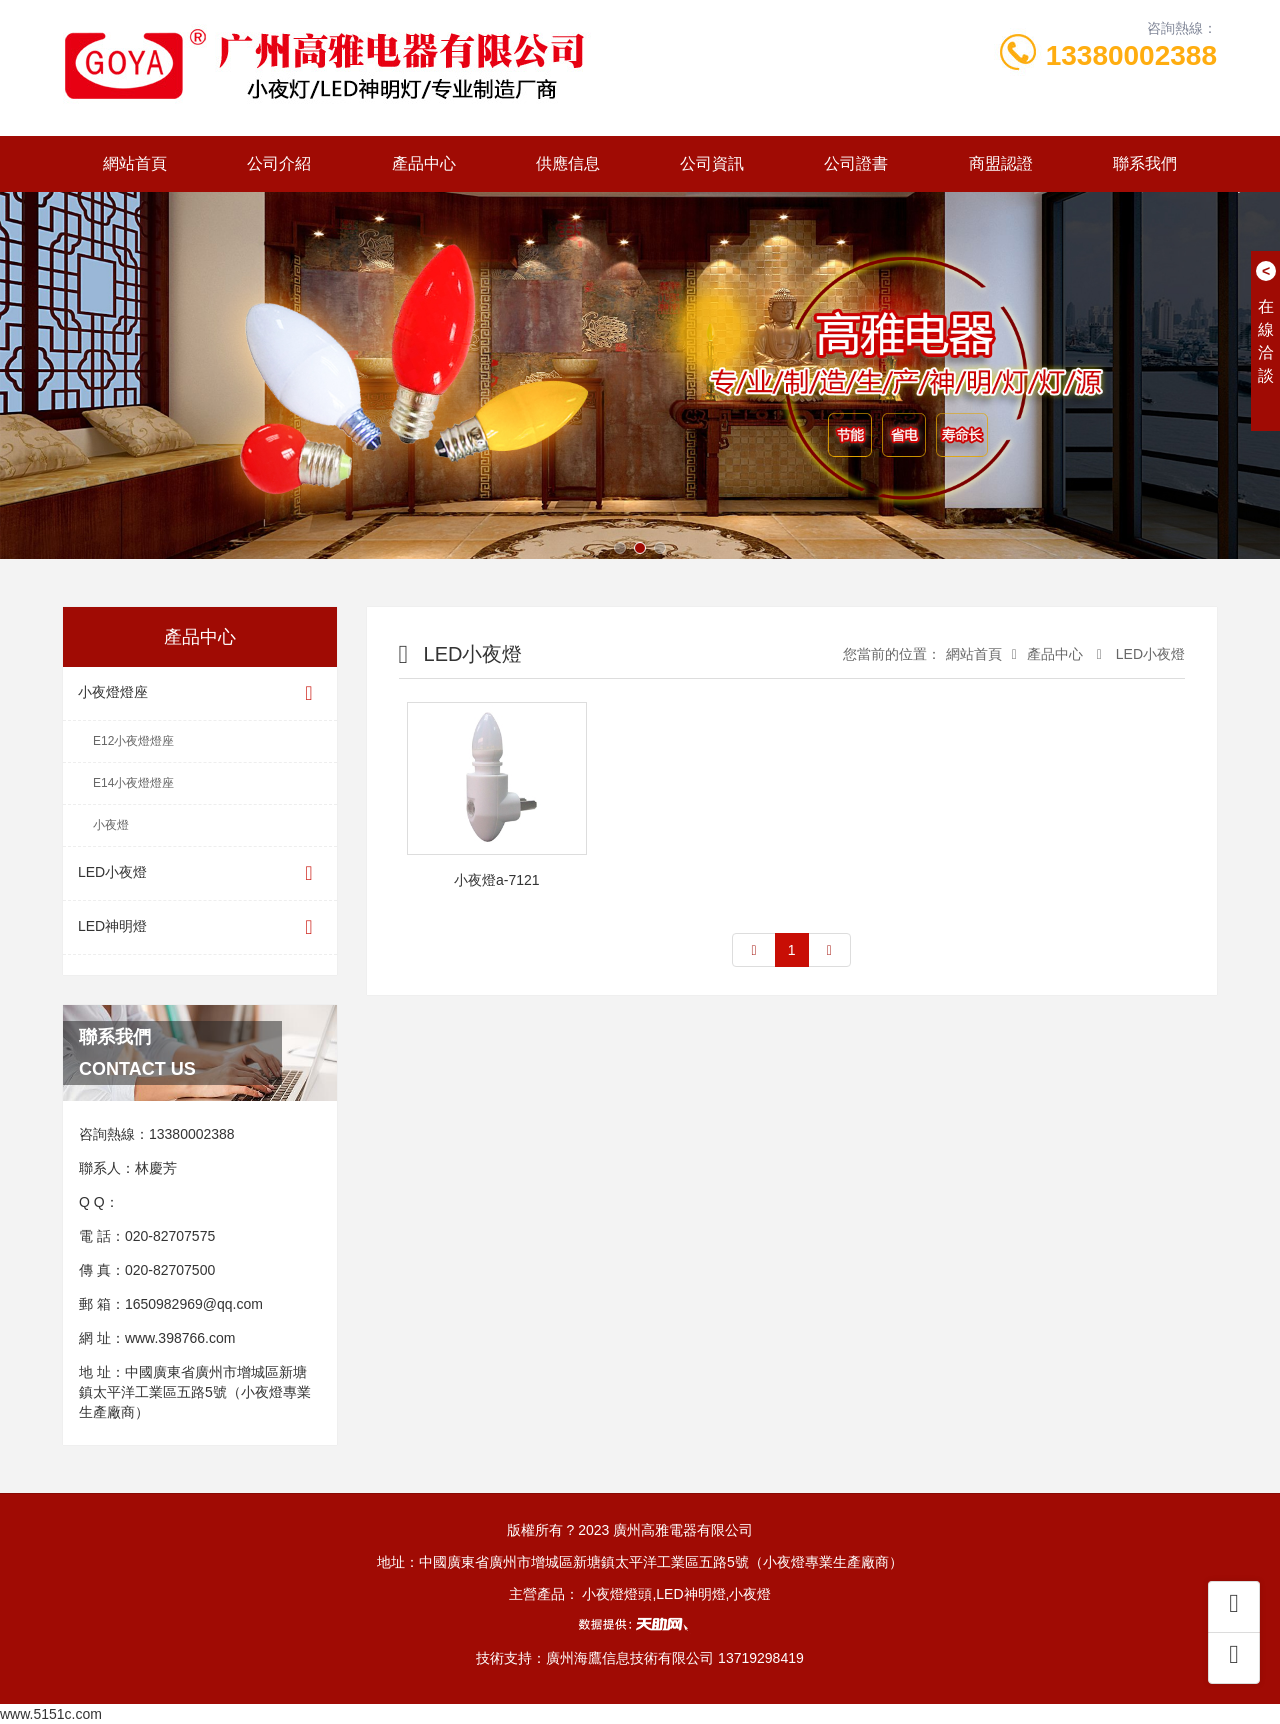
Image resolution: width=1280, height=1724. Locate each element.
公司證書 (856, 163)
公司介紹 (279, 163)
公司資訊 (712, 163)
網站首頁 (135, 163)
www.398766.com (180, 1338)
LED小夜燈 (200, 873)
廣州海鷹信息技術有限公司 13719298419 (675, 1658)
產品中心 (424, 163)
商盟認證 (1001, 163)
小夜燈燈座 (200, 693)
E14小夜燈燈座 (133, 783)
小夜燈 (111, 825)
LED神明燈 (200, 927)
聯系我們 (1145, 163)
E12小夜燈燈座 (133, 741)
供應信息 (568, 163)
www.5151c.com (51, 1714)
